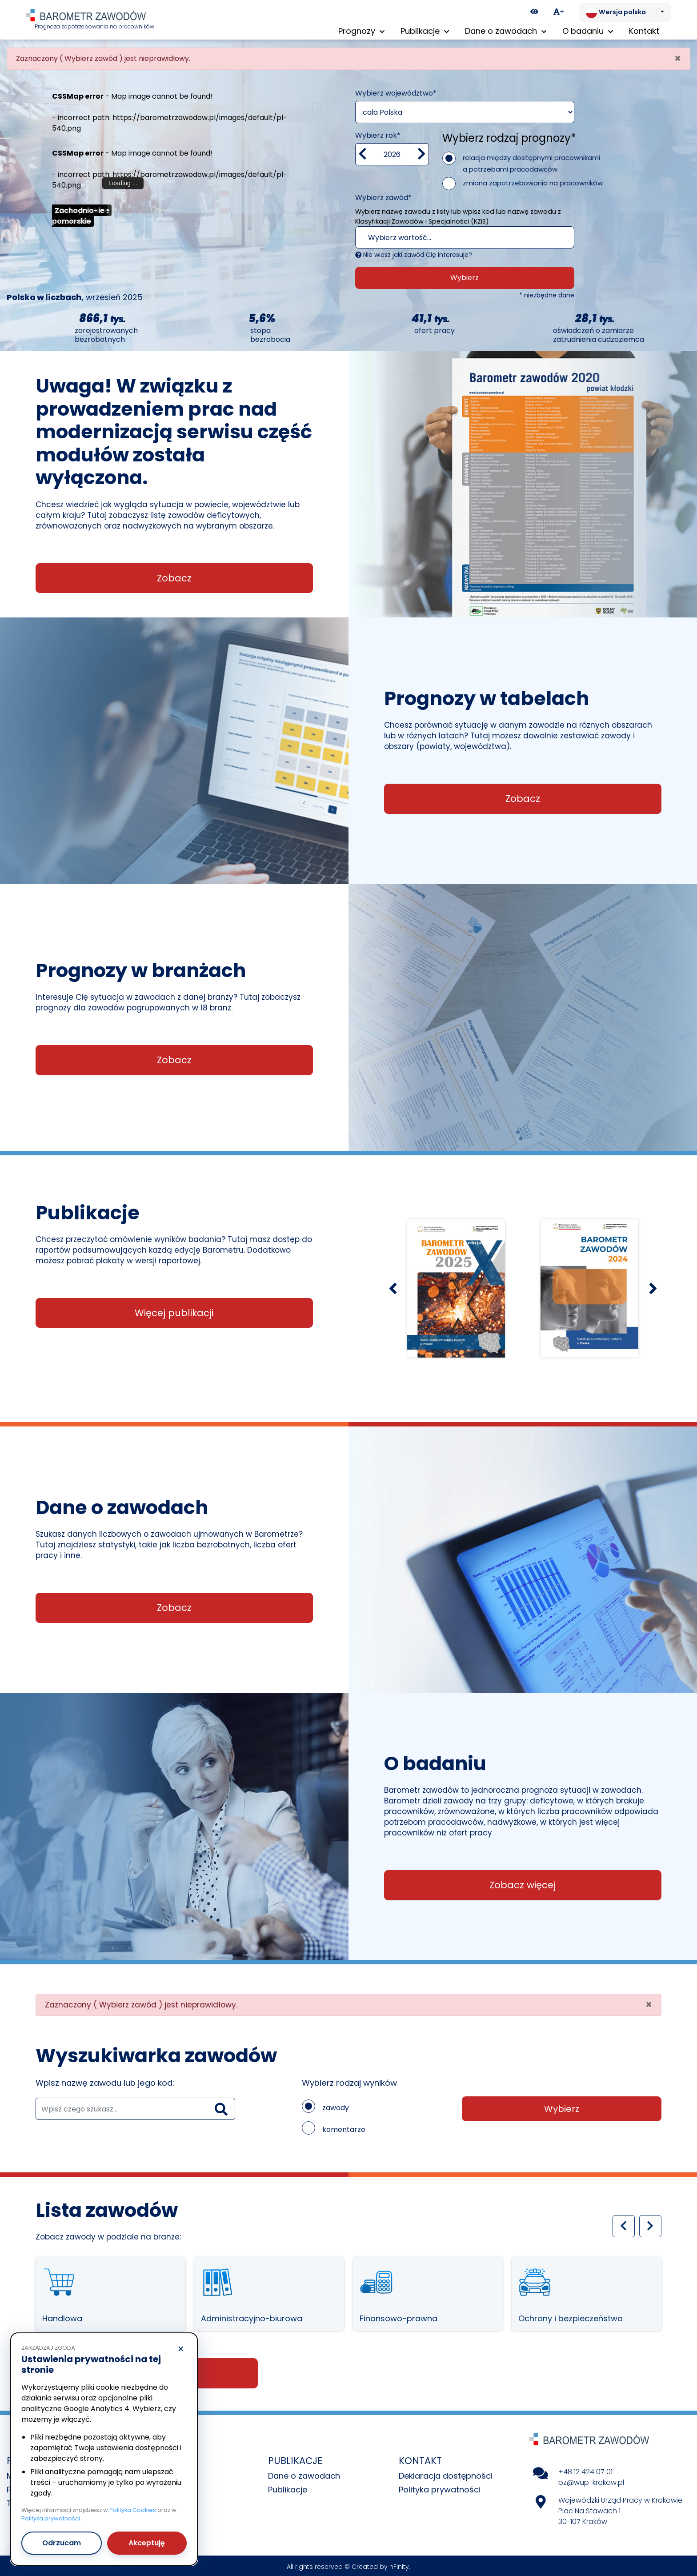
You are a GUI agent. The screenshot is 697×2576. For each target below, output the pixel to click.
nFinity (399, 2564)
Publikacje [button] (425, 30)
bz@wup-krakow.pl (591, 2480)
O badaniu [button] (587, 30)
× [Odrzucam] (180, 2349)
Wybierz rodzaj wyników (349, 2080)
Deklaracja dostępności (446, 2473)
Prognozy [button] (361, 30)
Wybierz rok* (378, 133)
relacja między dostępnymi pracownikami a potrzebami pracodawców (531, 161)
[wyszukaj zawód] (135, 2106)
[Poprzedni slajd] (393, 1286)
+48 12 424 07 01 (585, 2469)
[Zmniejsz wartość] (362, 152)
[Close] (677, 56)
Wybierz (464, 275)
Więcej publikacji (174, 1310)
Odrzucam (61, 2543)
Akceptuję (146, 2543)
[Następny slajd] (653, 1286)
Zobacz (174, 575)
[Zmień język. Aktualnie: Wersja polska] (625, 12)
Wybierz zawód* (383, 195)
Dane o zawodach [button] (505, 30)
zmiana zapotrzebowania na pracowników (533, 180)
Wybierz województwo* (396, 91)
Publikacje (287, 2487)
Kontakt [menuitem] (644, 30)
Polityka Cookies (132, 2510)
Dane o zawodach (304, 2473)
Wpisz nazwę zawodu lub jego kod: (105, 2080)
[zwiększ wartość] (421, 152)
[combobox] (464, 235)
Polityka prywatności (440, 2487)
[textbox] (454, 235)
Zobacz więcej (522, 1882)
